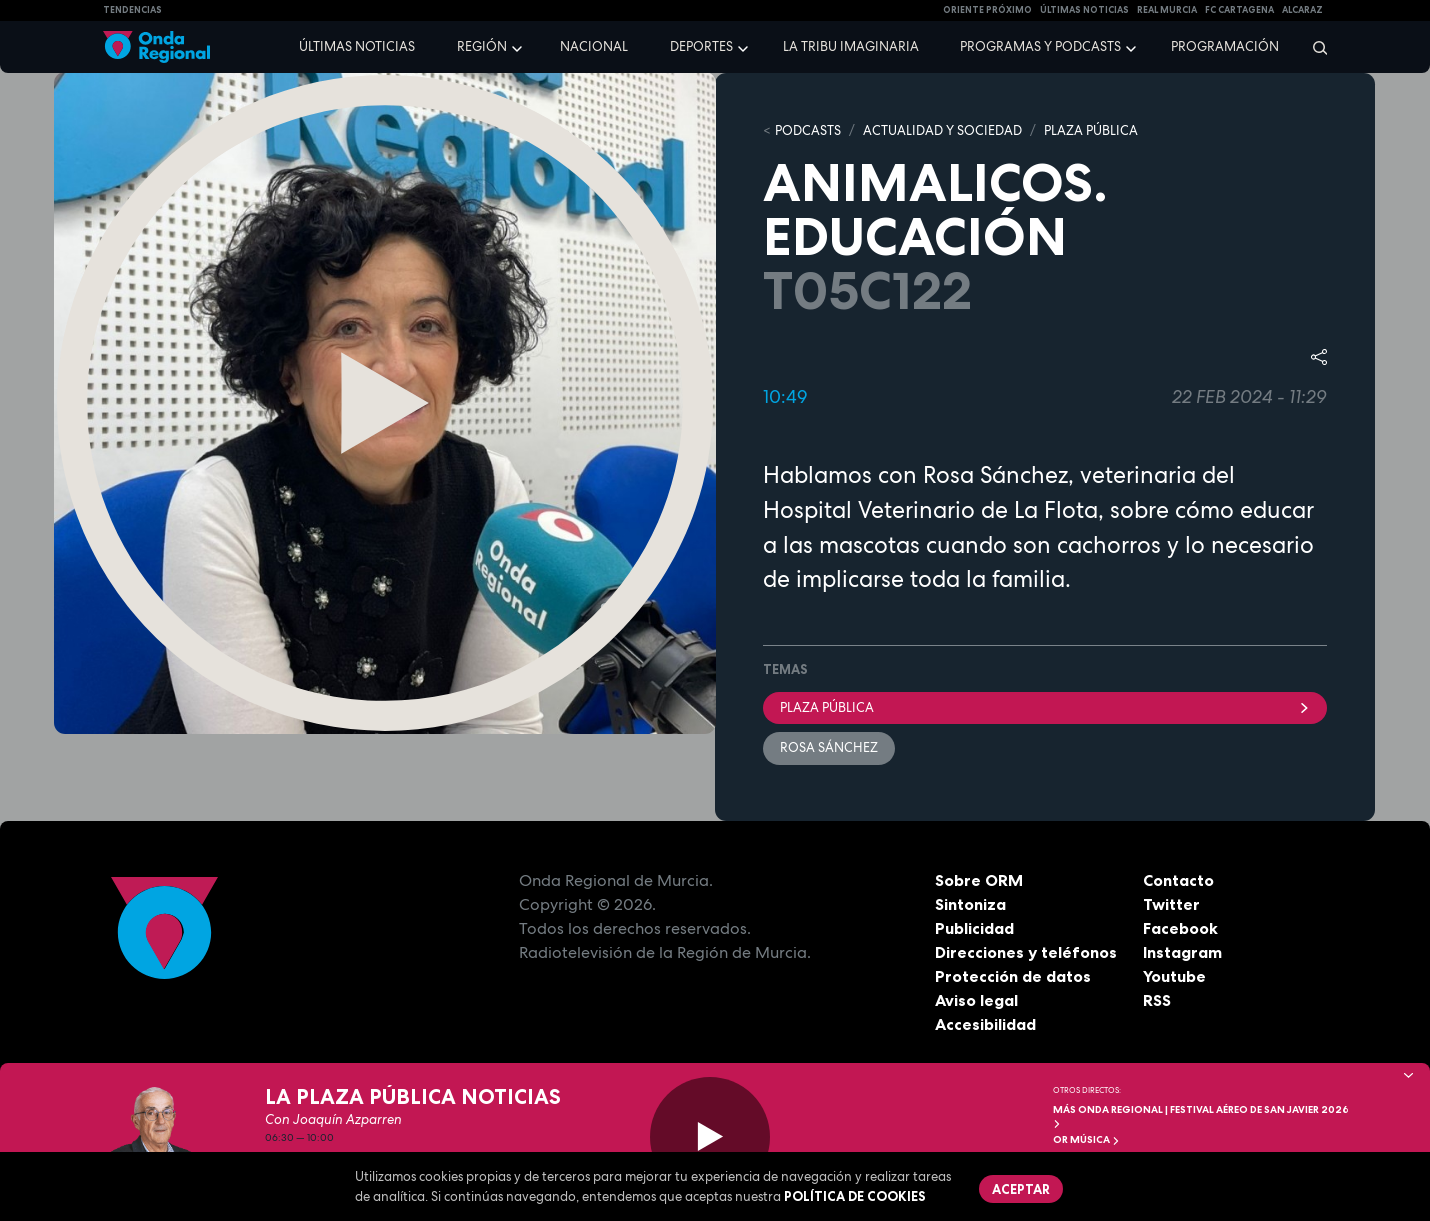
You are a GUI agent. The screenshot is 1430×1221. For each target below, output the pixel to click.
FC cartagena (1239, 10)
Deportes (701, 46)
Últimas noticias (357, 46)
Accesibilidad (985, 1024)
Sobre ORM (979, 880)
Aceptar (1021, 1189)
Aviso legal (976, 1000)
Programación (1225, 46)
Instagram (1182, 952)
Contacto (1178, 880)
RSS (1157, 1000)
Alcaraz (1302, 10)
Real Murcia (1167, 10)
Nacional (594, 46)
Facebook (1180, 928)
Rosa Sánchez (829, 747)
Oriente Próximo (987, 10)
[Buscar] (1313, 47)
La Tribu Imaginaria (851, 46)
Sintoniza (970, 904)
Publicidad (974, 928)
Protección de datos (1013, 976)
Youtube (1174, 976)
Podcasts (808, 130)
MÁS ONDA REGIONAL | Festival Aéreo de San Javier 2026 (1201, 1115)
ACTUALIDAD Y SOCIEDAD (942, 130)
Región (482, 46)
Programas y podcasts (1040, 46)
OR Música (1086, 1139)
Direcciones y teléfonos (1026, 952)
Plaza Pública (1045, 707)
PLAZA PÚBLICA (1091, 130)
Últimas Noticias (1084, 10)
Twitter (1171, 904)
